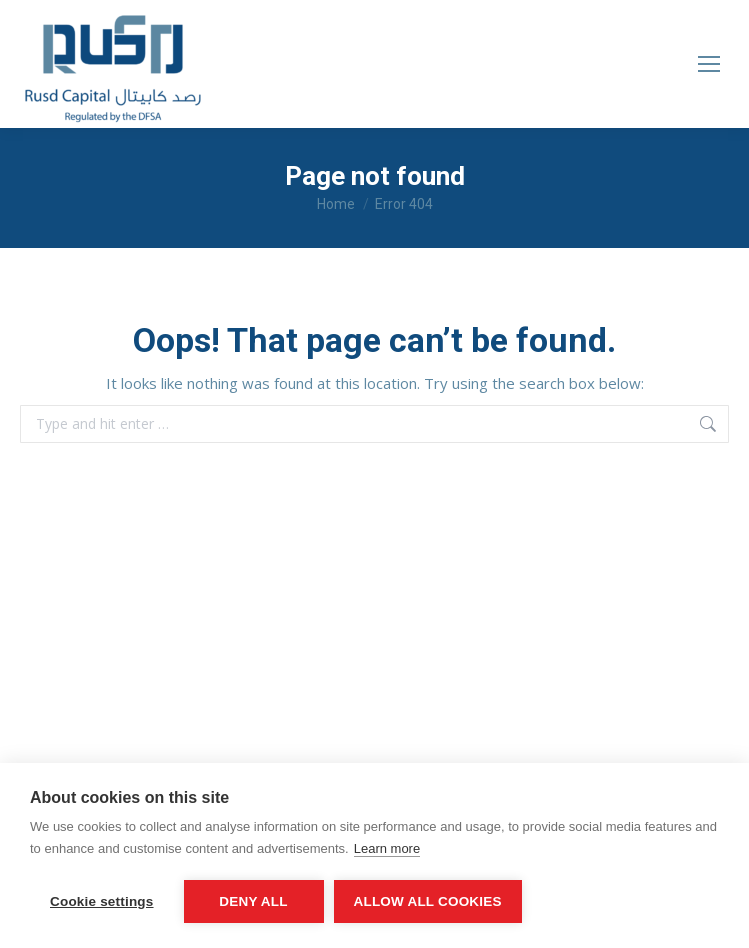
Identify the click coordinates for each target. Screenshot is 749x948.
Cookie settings (102, 901)
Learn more (387, 848)
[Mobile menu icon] (709, 64)
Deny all (253, 901)
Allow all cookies (428, 901)
